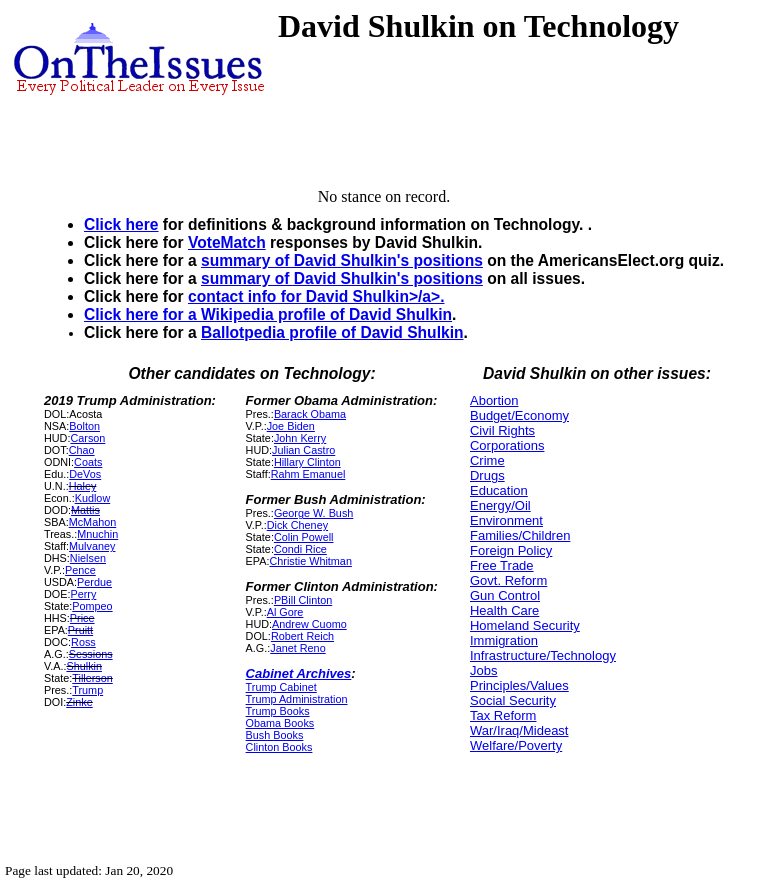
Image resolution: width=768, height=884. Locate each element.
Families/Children (520, 535)
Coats (88, 462)
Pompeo (92, 606)
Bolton (84, 426)
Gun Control (505, 595)
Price (82, 618)
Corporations (507, 445)
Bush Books (275, 735)
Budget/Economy (519, 415)
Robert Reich (302, 636)
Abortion (494, 400)
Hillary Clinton (307, 462)
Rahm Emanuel (308, 474)
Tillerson (92, 678)
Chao (82, 450)
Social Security (513, 700)
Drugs (487, 475)
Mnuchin (97, 534)
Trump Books (278, 711)
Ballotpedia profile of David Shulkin (332, 332)
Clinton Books (279, 747)
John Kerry (300, 438)
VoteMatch (227, 242)
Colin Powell (304, 537)
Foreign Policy (511, 550)
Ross (83, 642)
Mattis (85, 510)
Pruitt (80, 630)
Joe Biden (291, 426)
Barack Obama (310, 414)
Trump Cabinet (281, 687)
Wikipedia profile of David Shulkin (326, 314)
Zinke (79, 702)
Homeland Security (525, 625)
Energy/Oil (500, 505)
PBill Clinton (303, 600)
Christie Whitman (310, 561)
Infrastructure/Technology (543, 655)
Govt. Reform (508, 580)
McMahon (93, 522)
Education (499, 490)
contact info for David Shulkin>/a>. (316, 296)
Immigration (504, 640)
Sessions (91, 654)
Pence (80, 570)
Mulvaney (92, 546)
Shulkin (84, 666)
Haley (83, 486)
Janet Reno (297, 648)
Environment (506, 520)
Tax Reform (503, 715)
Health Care (504, 610)
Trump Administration (297, 699)
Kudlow (93, 498)
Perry (83, 594)
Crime (487, 460)
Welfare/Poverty (516, 745)
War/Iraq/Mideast (519, 730)
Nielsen (88, 558)
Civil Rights (502, 430)
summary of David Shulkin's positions (342, 260)
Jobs (483, 670)
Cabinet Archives (299, 673)
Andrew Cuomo (309, 624)
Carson (87, 438)
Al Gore (285, 612)
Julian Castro (303, 450)
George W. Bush (313, 513)
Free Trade (502, 565)
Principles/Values (519, 685)
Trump (87, 690)
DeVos (85, 474)
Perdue (94, 582)
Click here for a (142, 314)
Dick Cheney (297, 525)
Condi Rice (300, 549)
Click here (121, 224)
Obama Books (280, 723)
